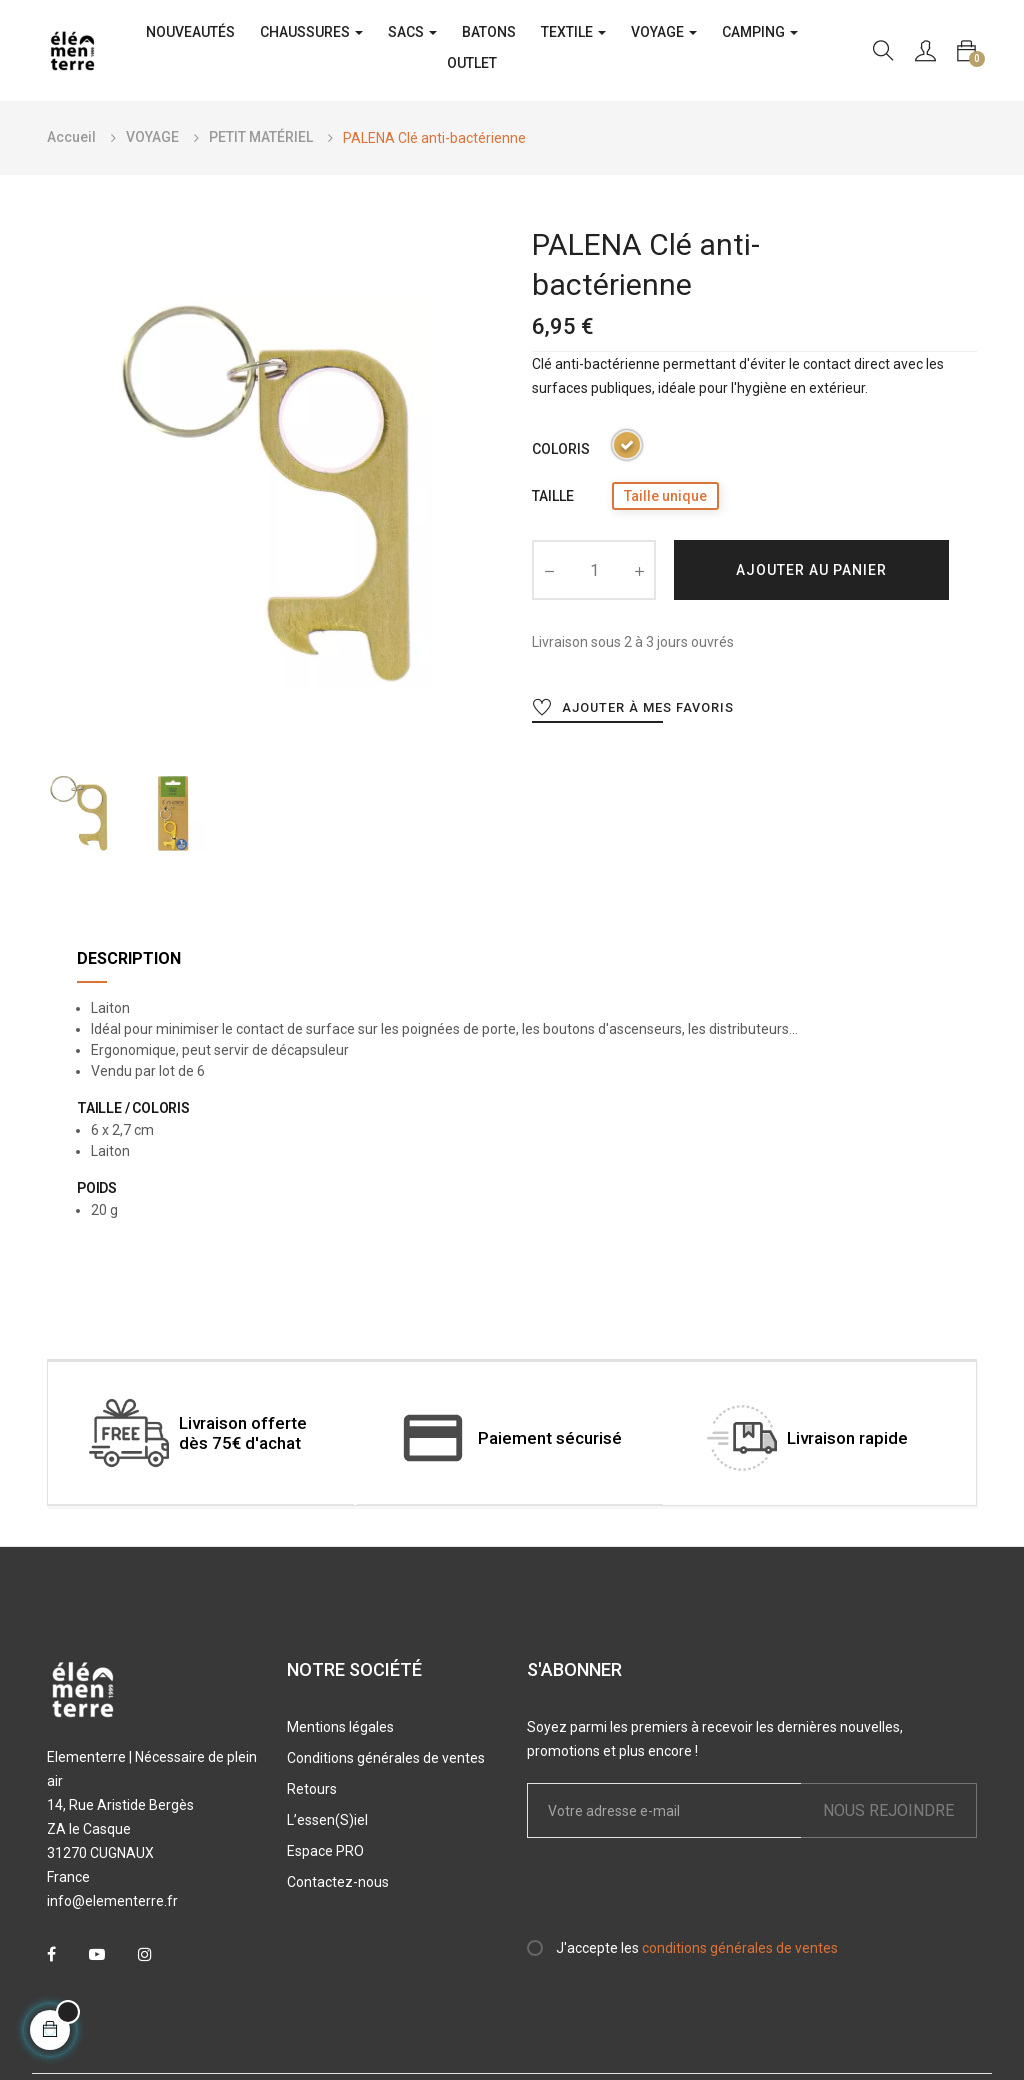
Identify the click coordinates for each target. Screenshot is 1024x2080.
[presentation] (694, 1897)
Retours (312, 1789)
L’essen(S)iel (327, 1820)
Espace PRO (325, 1851)
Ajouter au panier (811, 570)
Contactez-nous (338, 1882)
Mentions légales (340, 1727)
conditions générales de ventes (740, 1948)
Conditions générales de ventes (386, 1758)
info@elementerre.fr (112, 1901)
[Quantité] (594, 570)
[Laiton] (627, 448)
